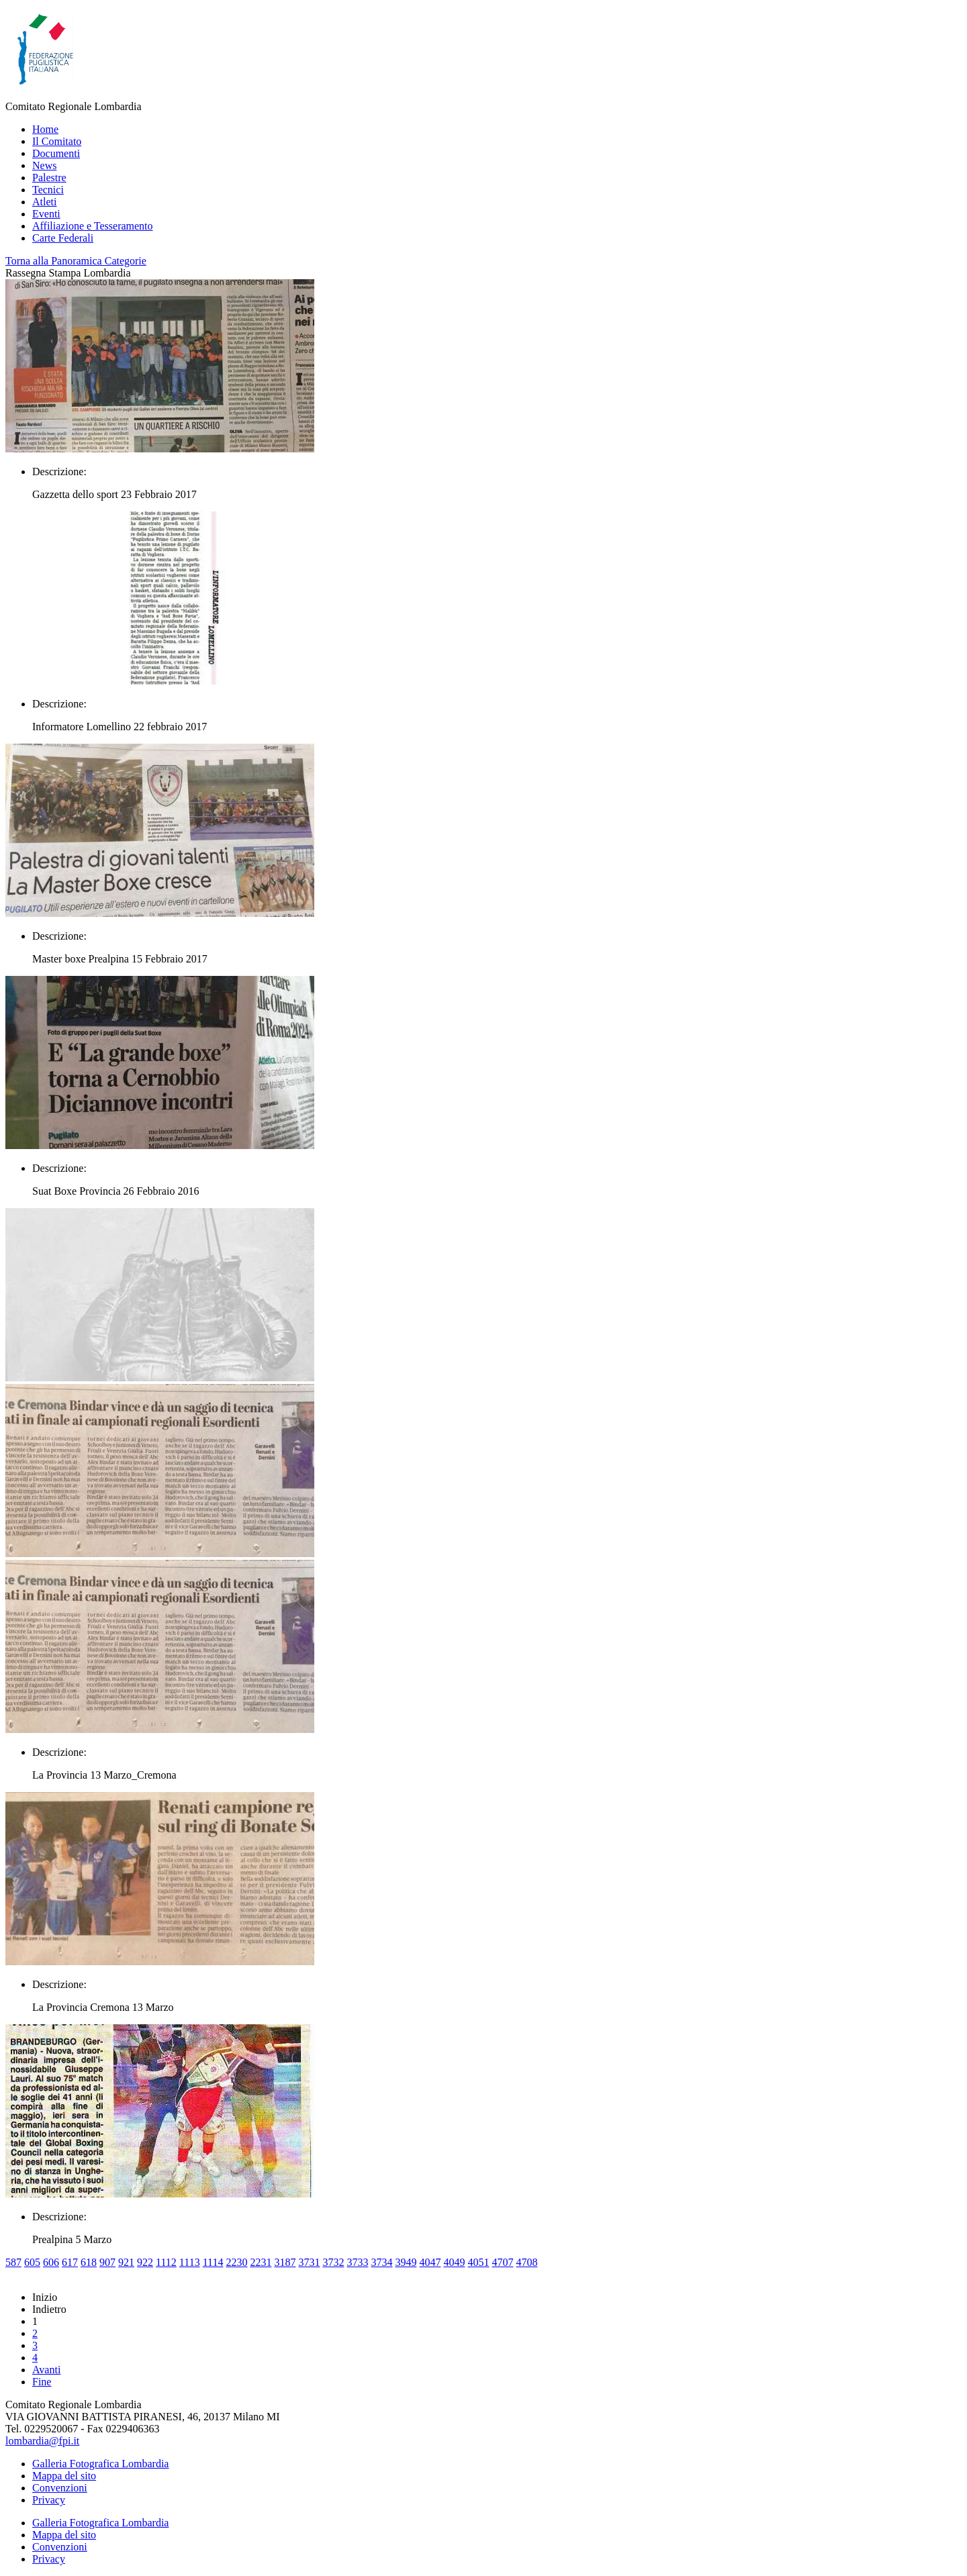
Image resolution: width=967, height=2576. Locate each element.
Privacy (48, 2500)
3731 (309, 2262)
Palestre (49, 177)
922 (145, 2262)
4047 (430, 2262)
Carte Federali (62, 238)
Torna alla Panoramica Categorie (75, 260)
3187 (284, 2262)
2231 (260, 2262)
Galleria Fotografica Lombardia (100, 2463)
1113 (189, 2262)
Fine (41, 2381)
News (44, 165)
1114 (213, 2262)
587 (13, 2262)
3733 (357, 2262)
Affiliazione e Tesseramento (92, 226)
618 (89, 2262)
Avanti (46, 2369)
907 (107, 2262)
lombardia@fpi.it (42, 2440)
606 (51, 2262)
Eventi (46, 213)
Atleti (44, 201)
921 (126, 2262)
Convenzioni (59, 2487)
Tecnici (48, 189)
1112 (166, 2262)
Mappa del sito (64, 2475)
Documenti (56, 153)
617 (70, 2262)
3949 (405, 2262)
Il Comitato (56, 141)
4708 (526, 2262)
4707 (502, 2262)
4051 (478, 2262)
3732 (333, 2262)
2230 (236, 2262)
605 (32, 2262)
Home (45, 129)
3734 (381, 2262)
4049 (454, 2262)
